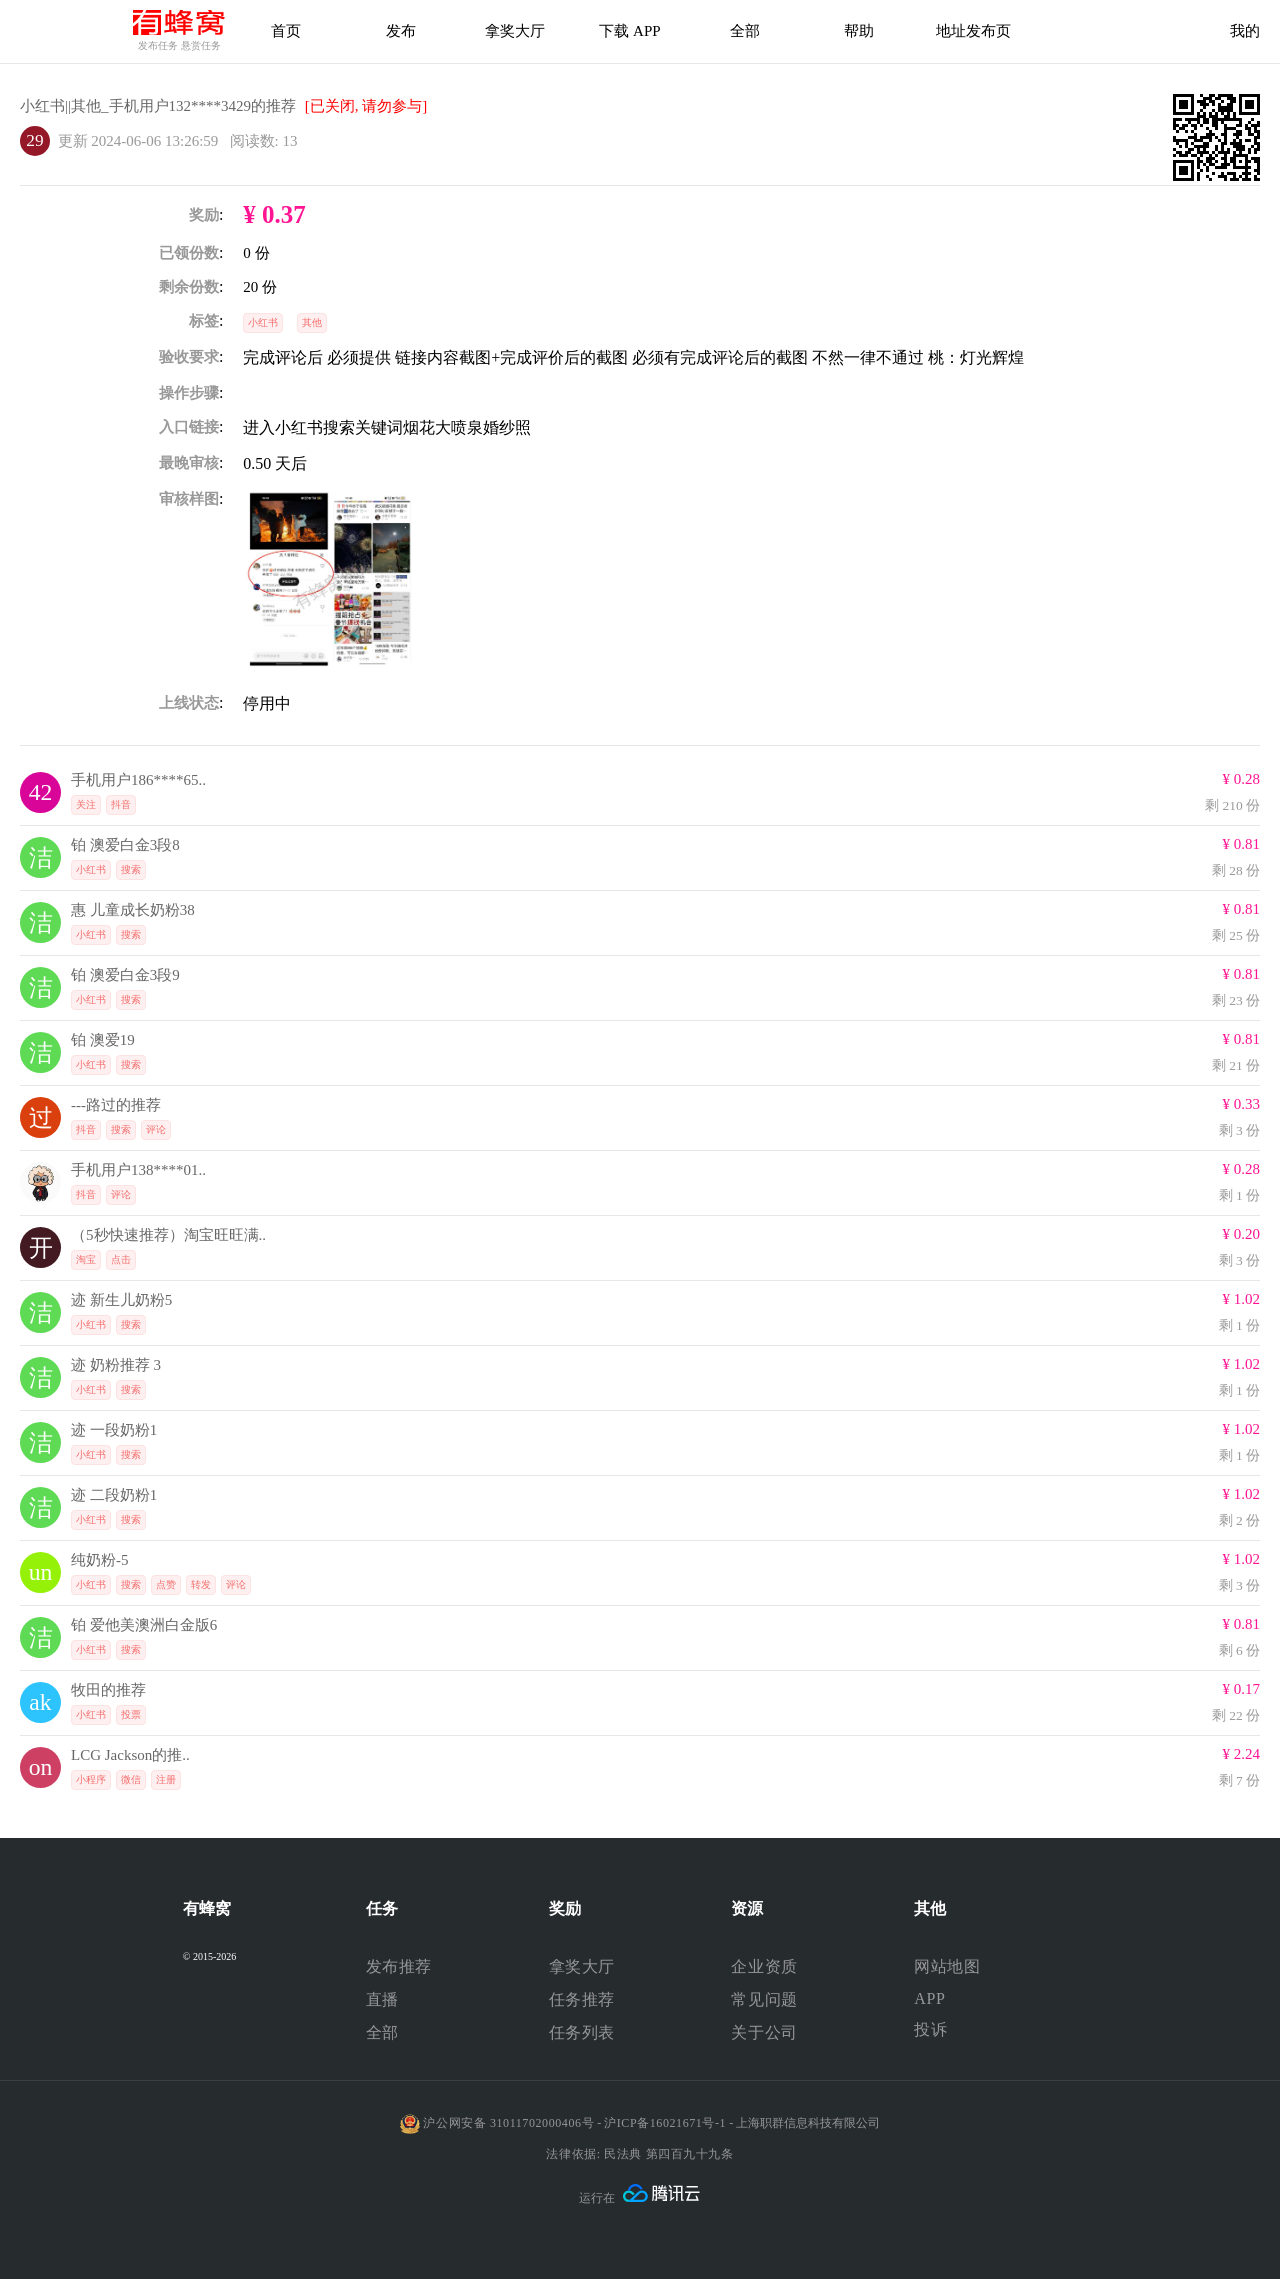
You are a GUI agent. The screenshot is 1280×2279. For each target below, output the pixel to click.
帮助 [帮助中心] (859, 31)
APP (929, 1998)
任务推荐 (582, 1999)
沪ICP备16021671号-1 (665, 2123)
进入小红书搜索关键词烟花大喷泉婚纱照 (387, 427)
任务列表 (582, 2032)
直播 (382, 1999)
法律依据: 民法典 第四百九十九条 (639, 2154)
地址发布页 (973, 31)
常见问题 (764, 1999)
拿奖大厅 (515, 31)
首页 (286, 31)
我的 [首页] (1245, 31)
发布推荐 (399, 1966)
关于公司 (764, 2032)
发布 (401, 31)
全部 (382, 2032)
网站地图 (947, 1966)
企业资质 (764, 1966)
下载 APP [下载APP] (629, 31)
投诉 (930, 2029)
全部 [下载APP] (745, 31)
